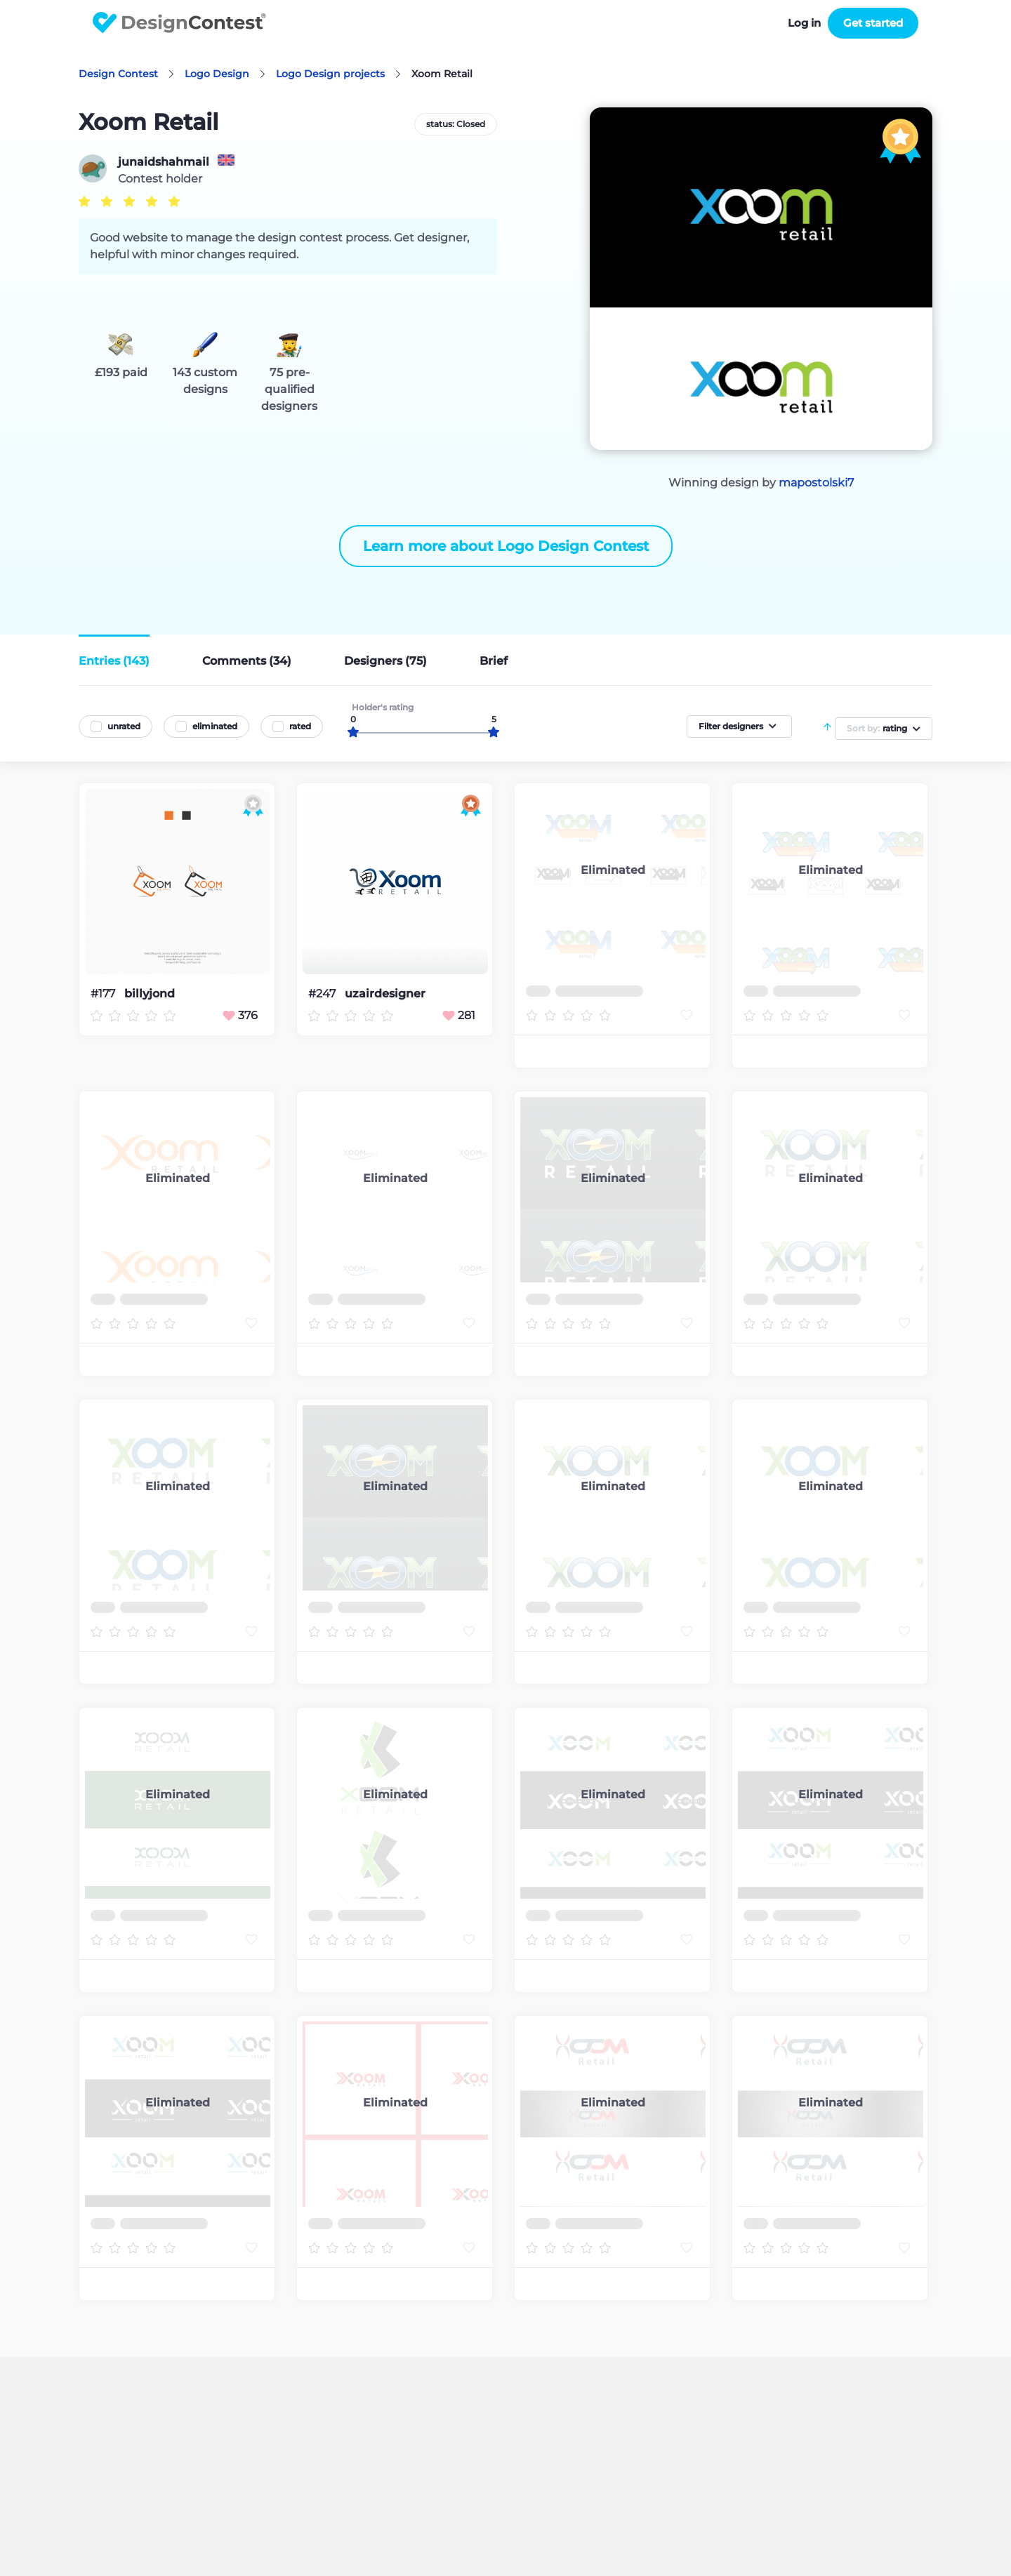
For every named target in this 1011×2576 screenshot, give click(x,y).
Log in (804, 22)
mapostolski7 (816, 482)
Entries (114, 661)
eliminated (214, 726)
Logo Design (217, 73)
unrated (123, 726)
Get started (873, 22)
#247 (323, 993)
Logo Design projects (330, 73)
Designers (385, 661)
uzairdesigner (385, 994)
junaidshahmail (163, 162)
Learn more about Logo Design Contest (506, 546)
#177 (104, 993)
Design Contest (118, 73)
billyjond (149, 994)
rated (300, 726)
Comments (246, 661)
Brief (494, 661)
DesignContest (179, 23)
